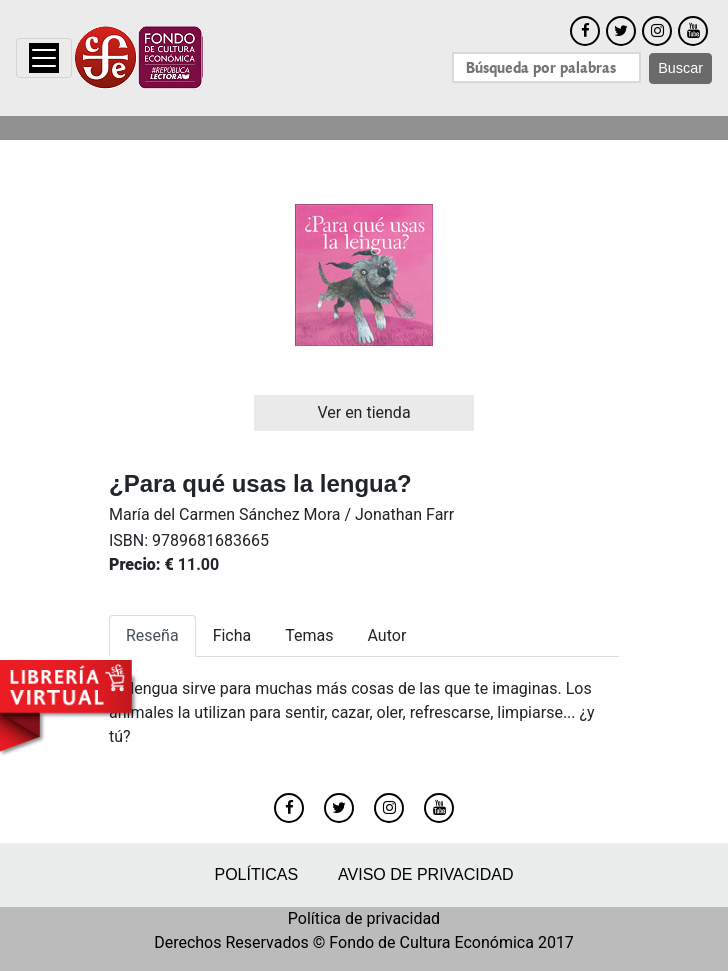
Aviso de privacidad (425, 874)
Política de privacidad (364, 918)
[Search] (546, 67)
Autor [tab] (387, 635)
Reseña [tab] (152, 635)
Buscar (680, 68)
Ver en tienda (363, 412)
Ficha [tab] (232, 635)
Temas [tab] (309, 635)
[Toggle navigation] (44, 58)
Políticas (256, 874)
